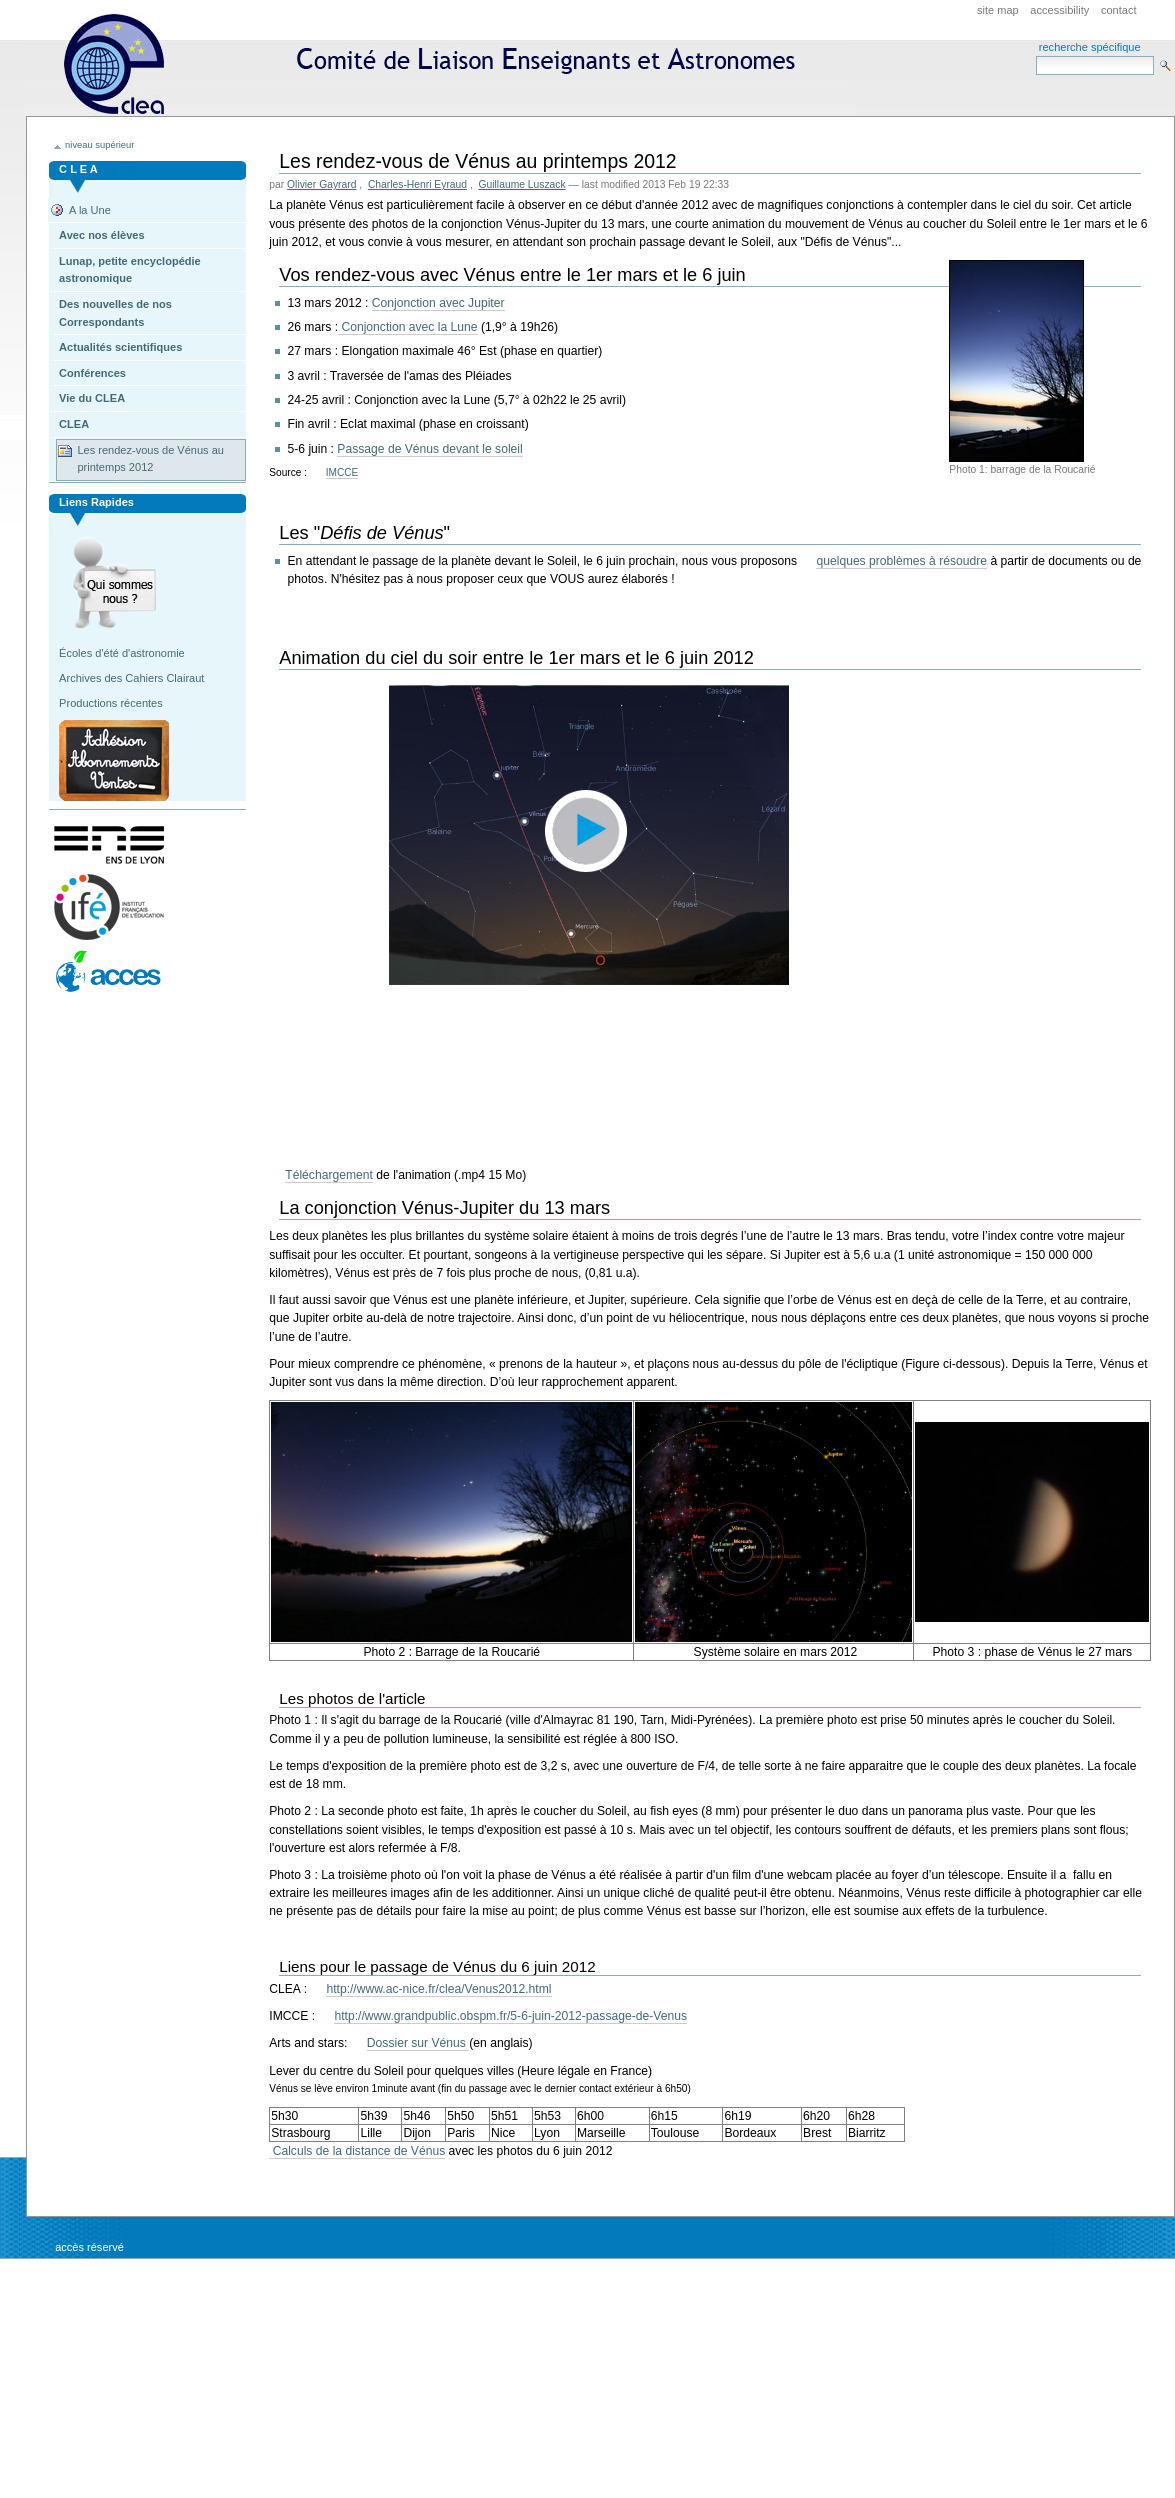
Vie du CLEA (92, 398)
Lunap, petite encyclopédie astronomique (130, 270)
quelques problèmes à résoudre (901, 561)
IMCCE (342, 472)
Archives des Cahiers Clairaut (131, 678)
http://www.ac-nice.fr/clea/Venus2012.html (438, 1989)
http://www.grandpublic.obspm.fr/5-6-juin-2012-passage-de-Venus (510, 2016)
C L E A (78, 169)
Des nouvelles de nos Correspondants (115, 313)
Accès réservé (89, 2247)
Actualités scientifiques (120, 347)
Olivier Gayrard (321, 184)
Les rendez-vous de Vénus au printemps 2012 (150, 459)
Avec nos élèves (101, 235)
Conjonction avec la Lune (408, 327)
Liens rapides (96, 502)
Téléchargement (329, 1175)
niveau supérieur (99, 145)
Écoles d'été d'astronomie (122, 653)
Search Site (1035, 55)
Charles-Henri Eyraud (417, 184)
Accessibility (1059, 10)
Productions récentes (111, 703)
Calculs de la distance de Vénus (357, 2151)
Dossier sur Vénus (418, 2043)
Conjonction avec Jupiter (438, 303)
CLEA (438, 64)
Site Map (998, 10)
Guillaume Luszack (522, 184)
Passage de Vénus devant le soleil (429, 449)
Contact (1119, 10)
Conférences (92, 373)
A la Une (90, 210)
